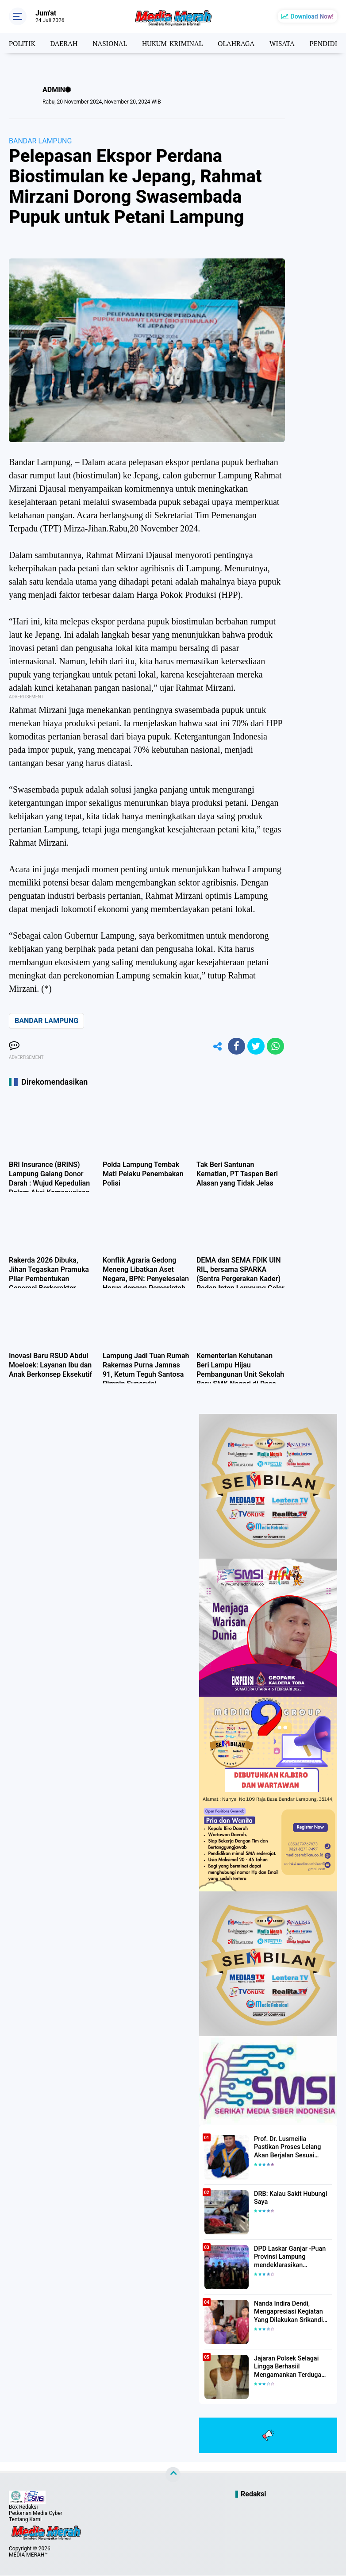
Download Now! (312, 16)
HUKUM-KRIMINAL (176, 43)
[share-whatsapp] (275, 1046)
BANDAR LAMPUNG (40, 141)
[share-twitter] (255, 1046)
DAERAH (65, 43)
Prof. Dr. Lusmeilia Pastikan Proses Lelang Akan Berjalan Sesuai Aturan (292, 2147)
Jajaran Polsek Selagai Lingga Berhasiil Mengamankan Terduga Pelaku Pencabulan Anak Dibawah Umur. (288, 2368)
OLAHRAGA (241, 43)
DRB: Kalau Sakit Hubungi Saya (289, 2198)
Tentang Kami (25, 2520)
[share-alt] (215, 1046)
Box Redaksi (23, 2507)
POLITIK (22, 43)
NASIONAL (112, 43)
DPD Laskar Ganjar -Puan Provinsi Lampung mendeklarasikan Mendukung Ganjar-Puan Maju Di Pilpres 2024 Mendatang (288, 2258)
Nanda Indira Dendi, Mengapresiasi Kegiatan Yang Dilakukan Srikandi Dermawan (287, 2313)
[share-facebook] (235, 1046)
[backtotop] (173, 2475)
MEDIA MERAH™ (28, 2555)
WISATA (287, 43)
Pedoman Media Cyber (35, 2514)
